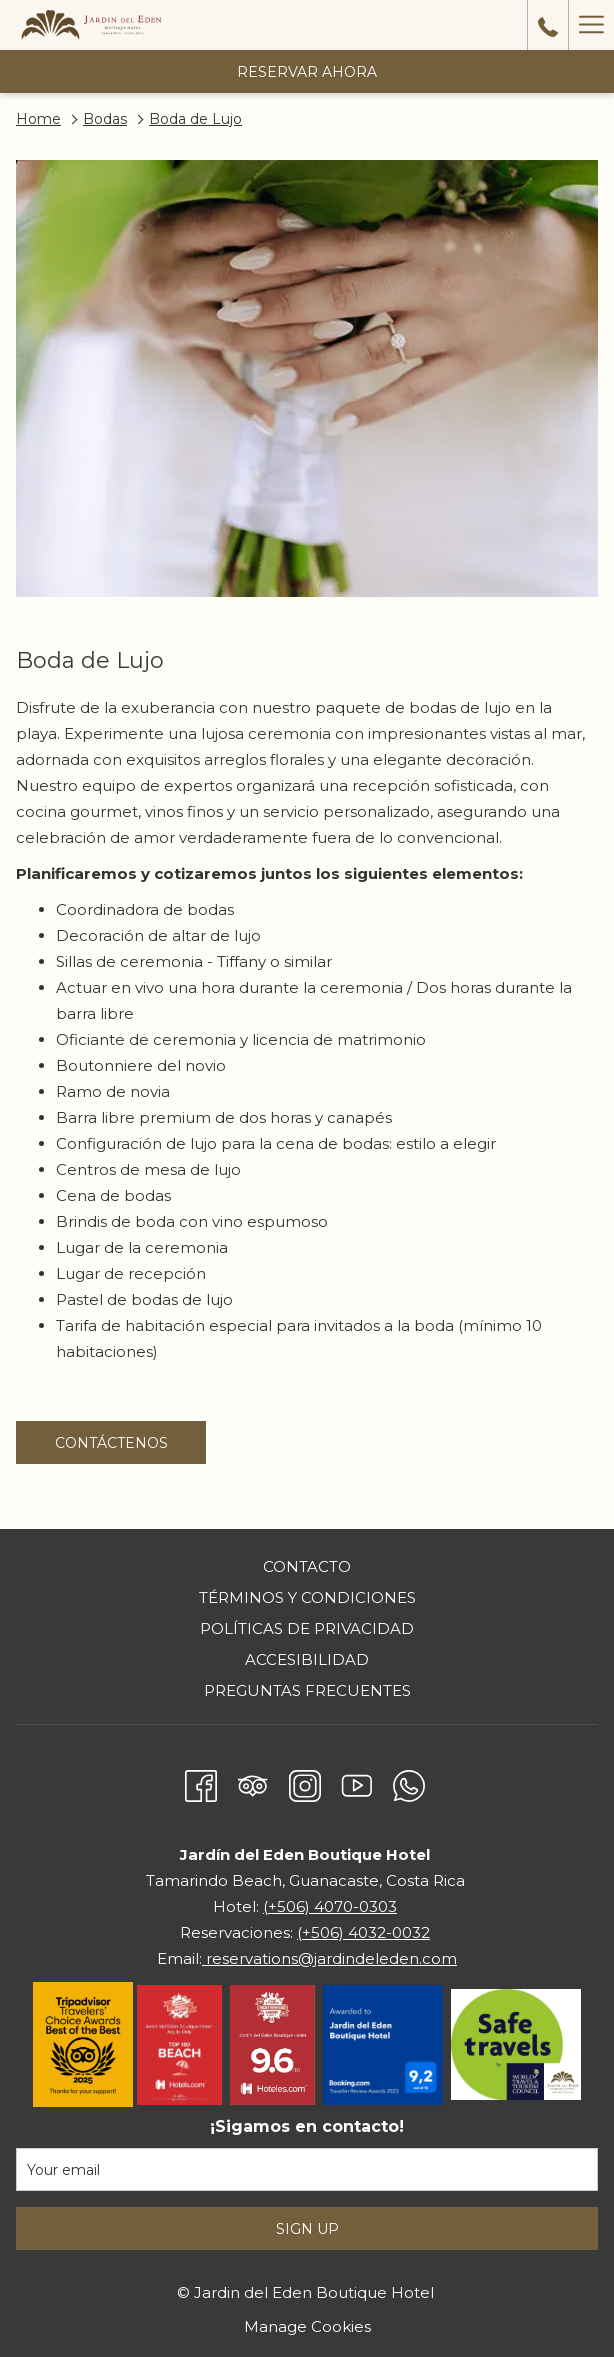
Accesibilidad (307, 1659)
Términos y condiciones (307, 1597)
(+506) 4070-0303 (330, 1906)
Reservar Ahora (307, 72)
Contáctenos (131, 1448)
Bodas (105, 119)
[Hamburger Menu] (591, 25)
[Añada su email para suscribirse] (307, 2169)
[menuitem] (307, 1569)
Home (38, 119)
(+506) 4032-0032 (363, 1932)
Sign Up (307, 2229)
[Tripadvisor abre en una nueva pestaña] (253, 1782)
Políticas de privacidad (307, 1628)
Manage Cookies (307, 2326)
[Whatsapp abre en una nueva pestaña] (409, 1782)
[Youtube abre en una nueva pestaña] (357, 1782)
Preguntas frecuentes (307, 1690)
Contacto (307, 1566)
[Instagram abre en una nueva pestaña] (305, 1782)
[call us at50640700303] (548, 25)
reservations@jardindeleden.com (329, 1958)
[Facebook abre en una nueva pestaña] (201, 1782)
